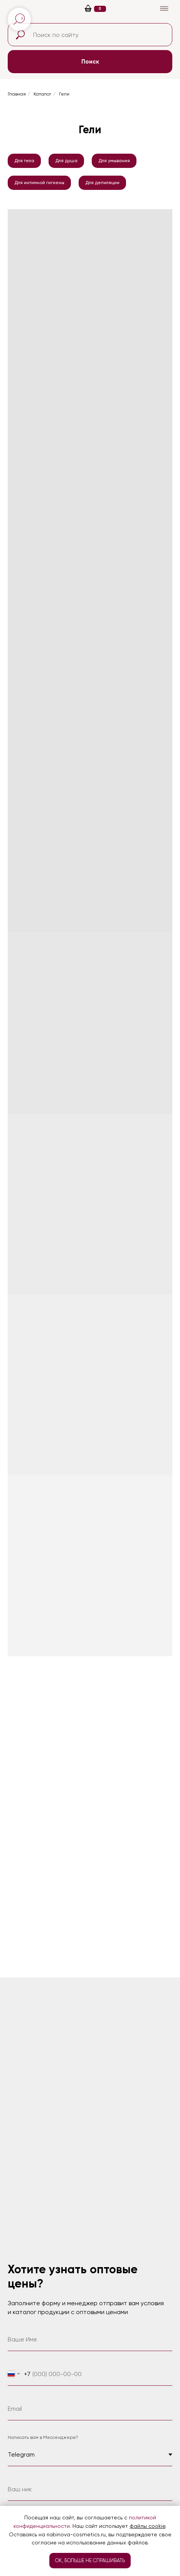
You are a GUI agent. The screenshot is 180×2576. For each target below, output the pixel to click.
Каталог (42, 94)
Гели (64, 94)
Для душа (66, 160)
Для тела (24, 160)
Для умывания (114, 160)
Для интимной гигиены (39, 182)
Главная (17, 94)
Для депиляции (102, 182)
